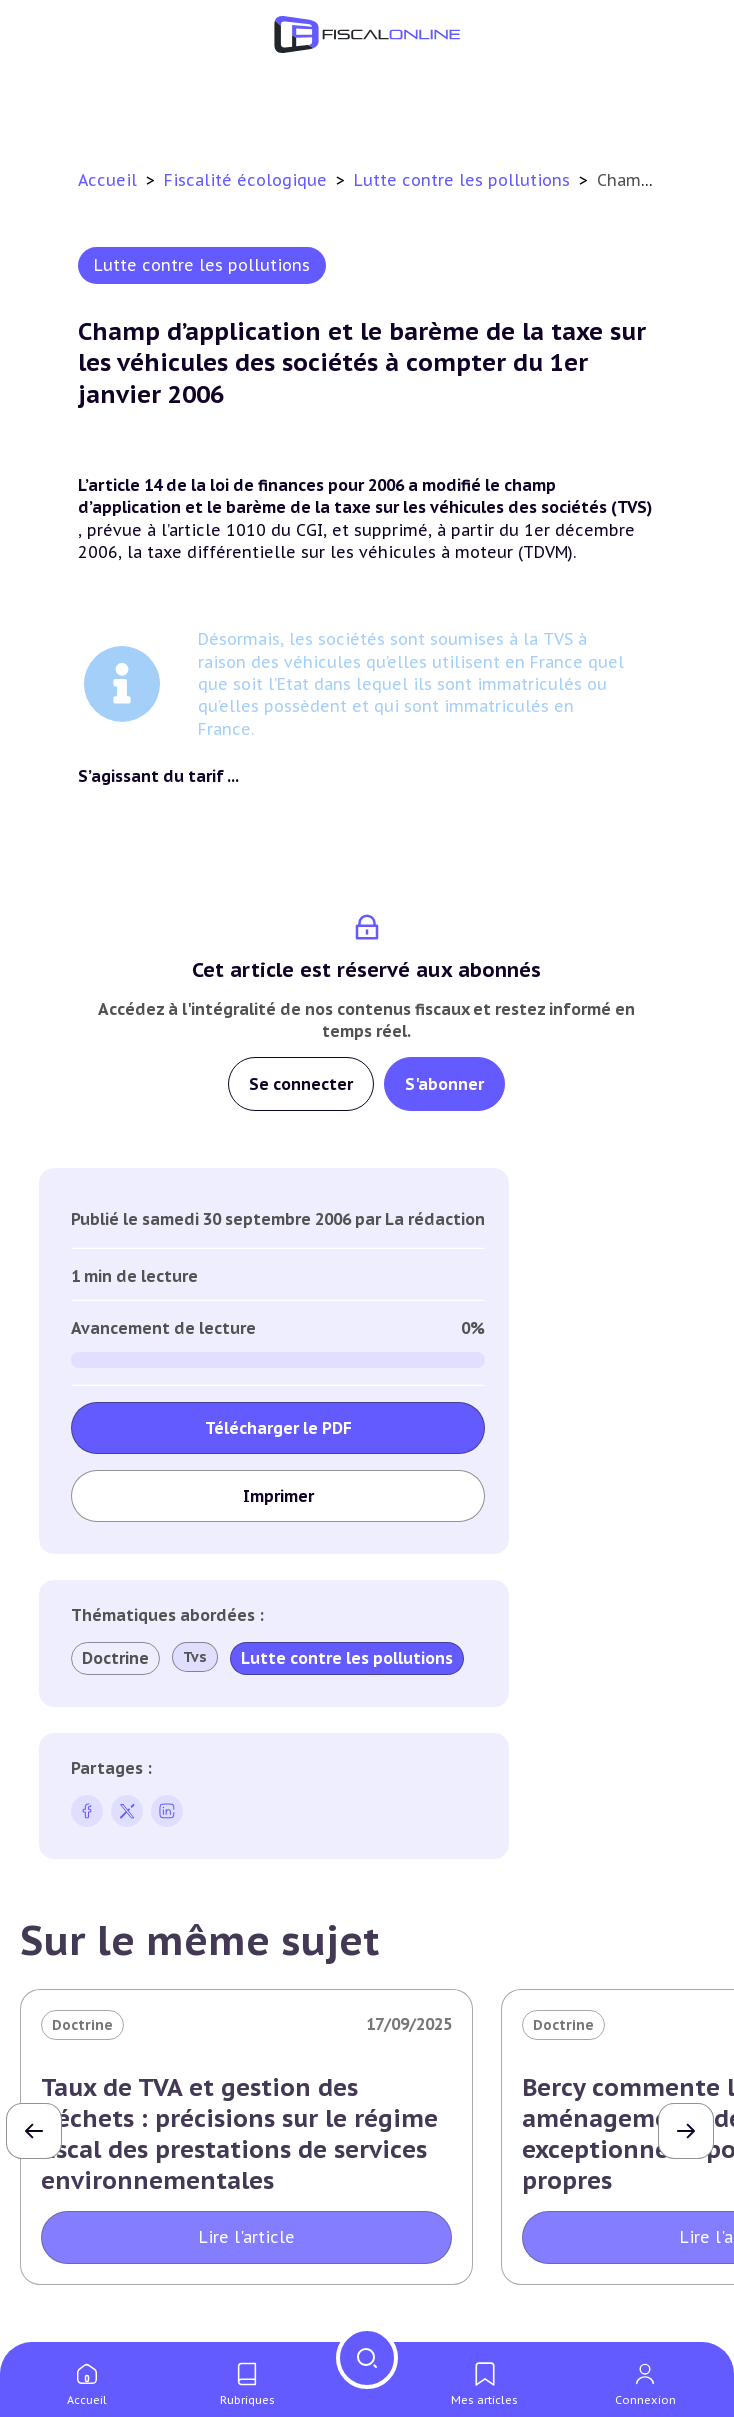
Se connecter (301, 1084)
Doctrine (115, 1658)
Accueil (107, 180)
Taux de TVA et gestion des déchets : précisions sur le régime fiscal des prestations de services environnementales (239, 2134)
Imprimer (278, 1496)
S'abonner (444, 1084)
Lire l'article (247, 2237)
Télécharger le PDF (278, 1428)
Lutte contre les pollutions (464, 180)
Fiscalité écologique (248, 180)
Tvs (195, 1657)
